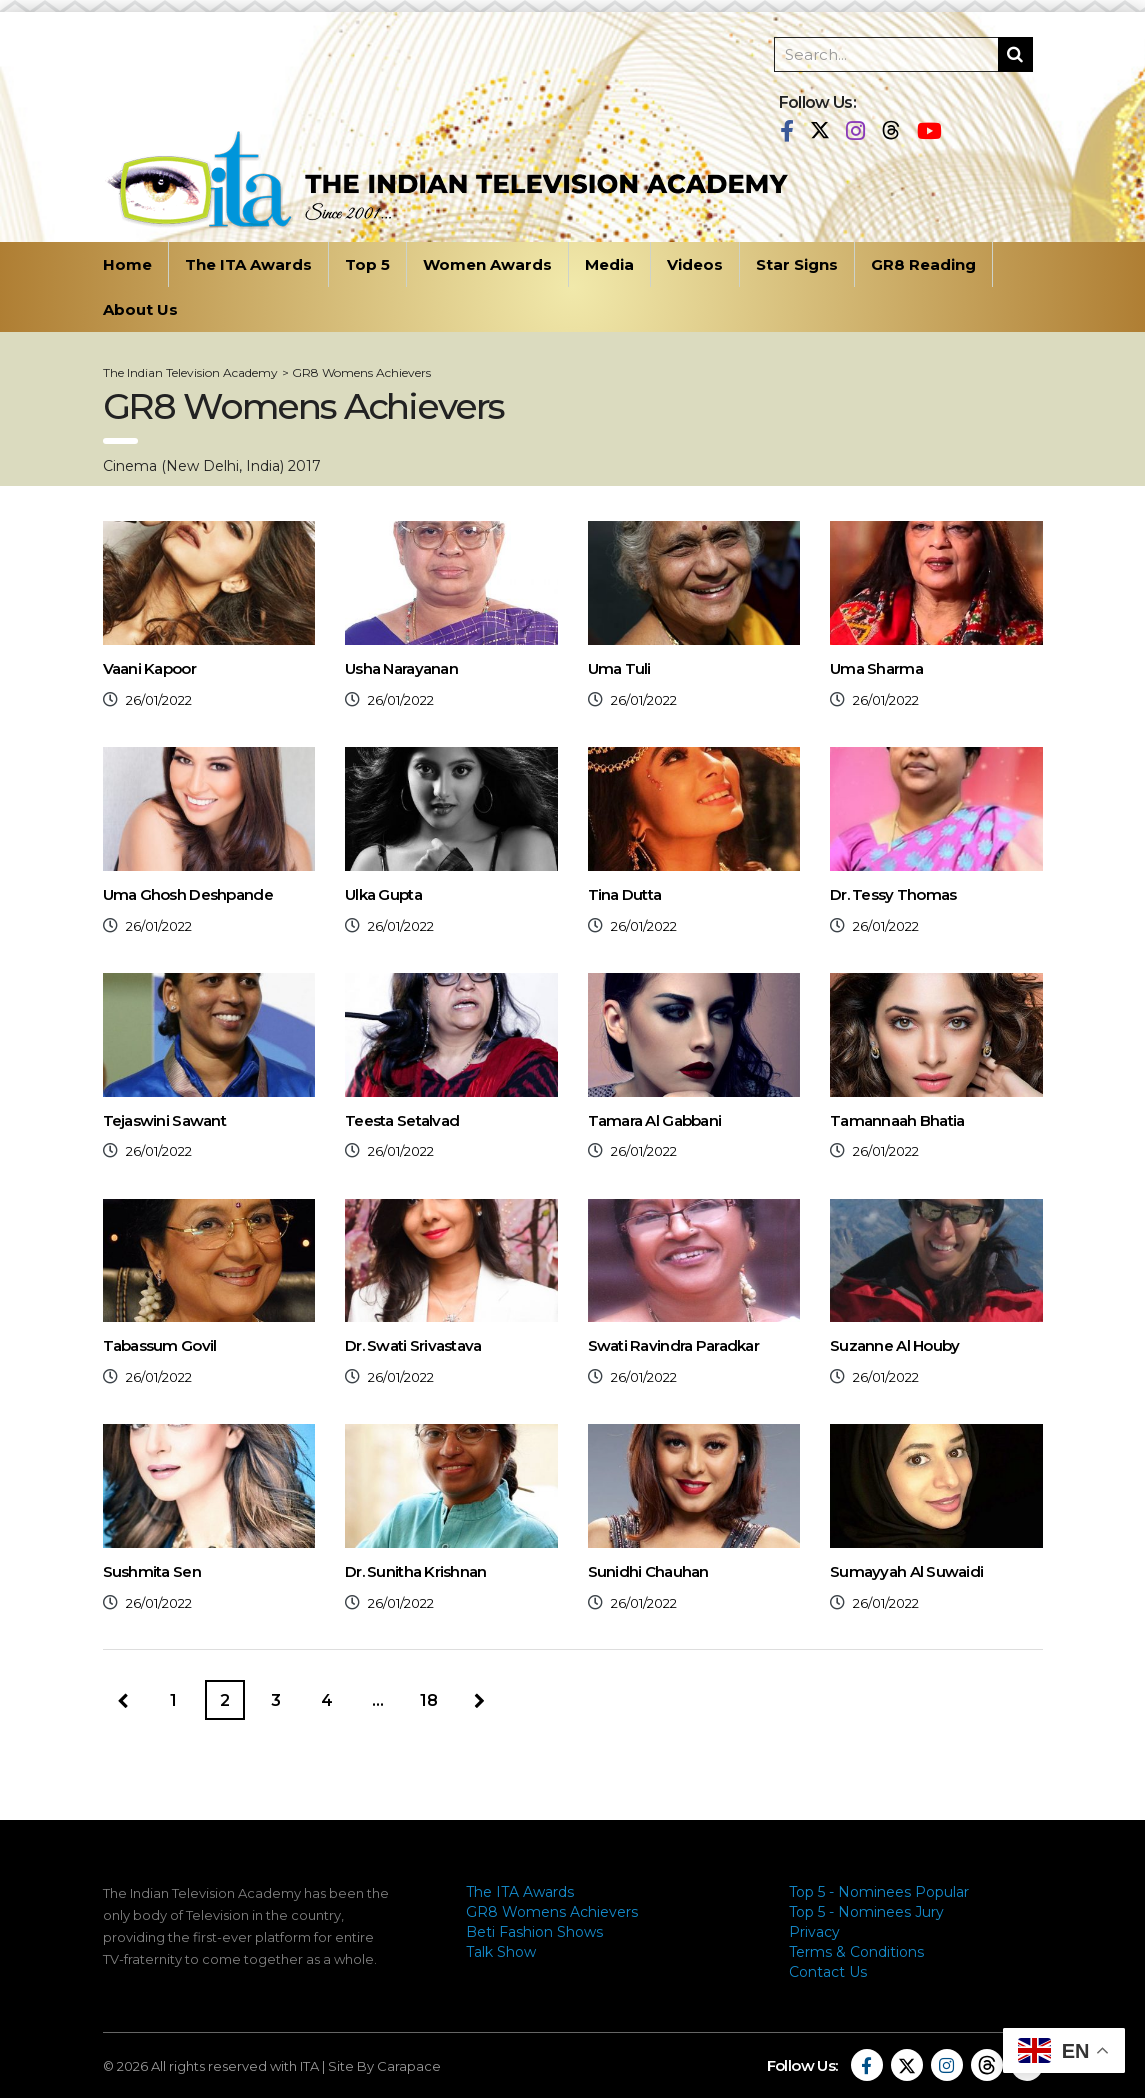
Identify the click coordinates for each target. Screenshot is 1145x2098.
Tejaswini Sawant (164, 1120)
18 (429, 1700)
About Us (140, 309)
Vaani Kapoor (149, 668)
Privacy (814, 1932)
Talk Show (501, 1952)
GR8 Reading (923, 264)
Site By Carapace (384, 2066)
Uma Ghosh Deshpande (188, 894)
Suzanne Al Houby (894, 1345)
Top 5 (367, 264)
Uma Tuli (619, 668)
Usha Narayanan (401, 668)
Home (127, 264)
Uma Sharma (876, 668)
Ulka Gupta (383, 894)
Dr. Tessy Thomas (893, 894)
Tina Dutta (625, 894)
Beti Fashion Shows (534, 1932)
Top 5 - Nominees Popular (879, 1892)
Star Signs (797, 264)
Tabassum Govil (160, 1345)
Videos (695, 264)
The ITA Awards (248, 264)
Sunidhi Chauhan (648, 1571)
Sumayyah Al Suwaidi (906, 1571)
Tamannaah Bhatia (897, 1120)
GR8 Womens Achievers (552, 1912)
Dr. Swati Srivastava (413, 1345)
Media (609, 264)
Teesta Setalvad (402, 1120)
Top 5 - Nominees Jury (866, 1912)
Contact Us (828, 1972)
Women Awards (487, 264)
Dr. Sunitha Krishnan (416, 1571)
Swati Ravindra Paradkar (673, 1345)
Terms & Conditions (856, 1952)
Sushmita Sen (152, 1571)
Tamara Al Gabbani (655, 1120)
